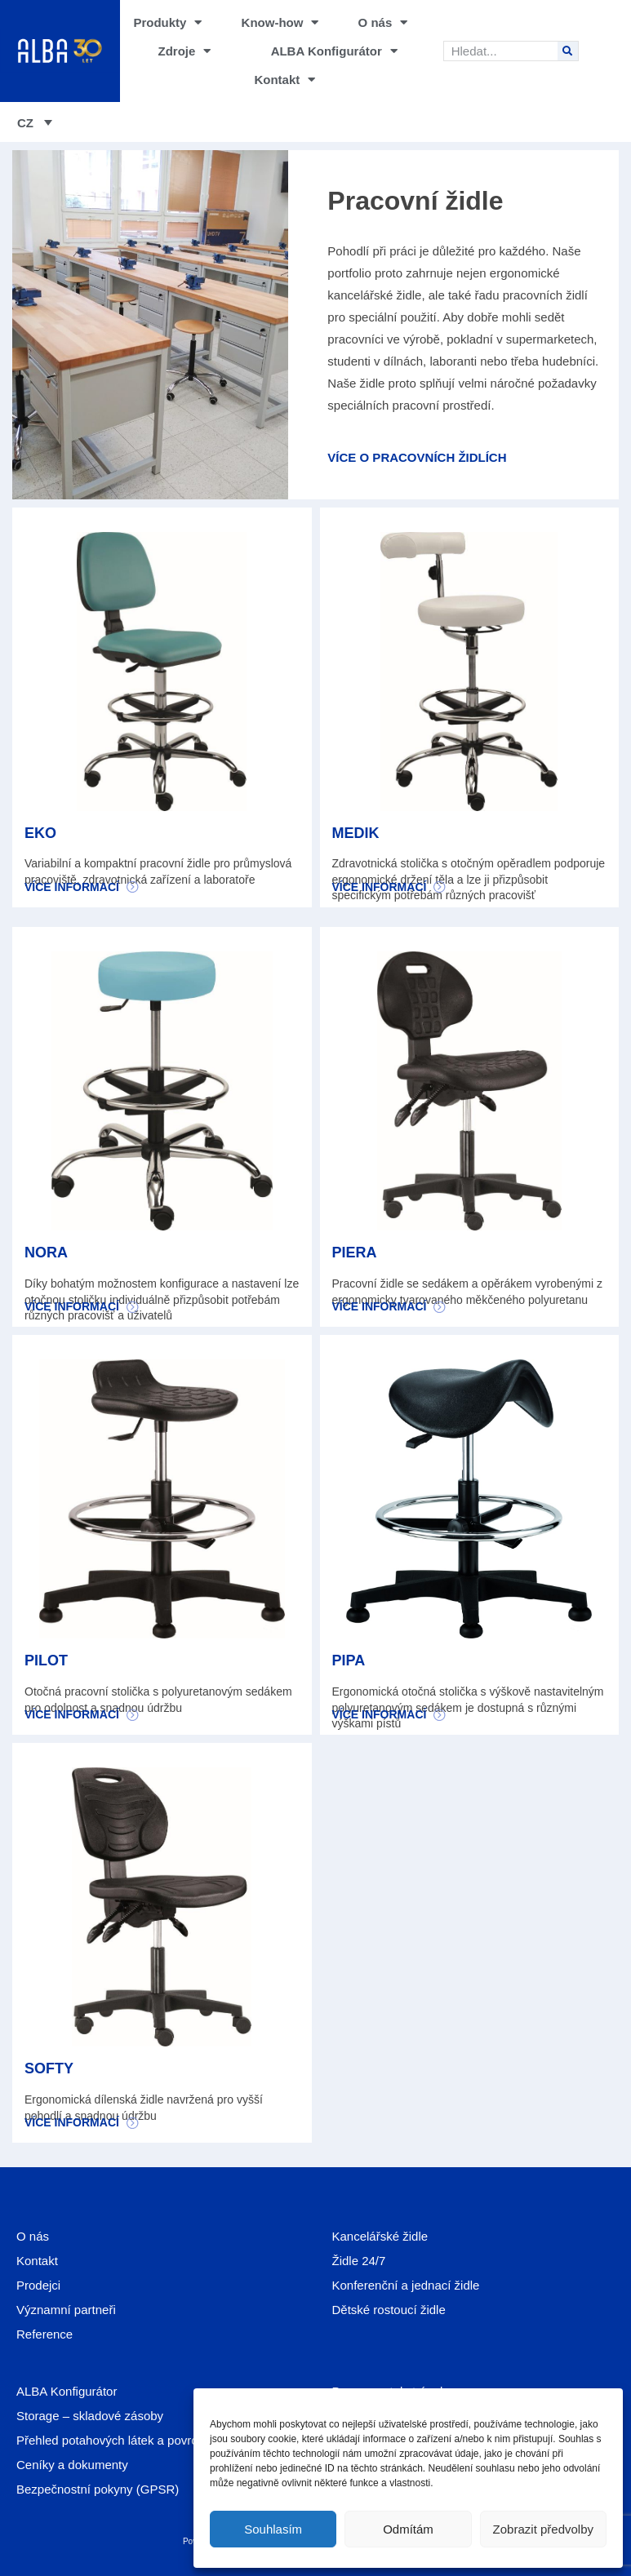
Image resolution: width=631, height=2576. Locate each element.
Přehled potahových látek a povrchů (113, 2440)
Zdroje (184, 51)
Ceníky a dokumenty (72, 2465)
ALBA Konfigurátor (334, 51)
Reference (44, 2334)
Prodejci (38, 2285)
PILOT (46, 1660)
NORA (46, 1252)
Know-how (280, 22)
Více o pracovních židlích (416, 457)
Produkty (167, 22)
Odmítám (408, 2529)
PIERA (354, 1252)
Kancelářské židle (380, 2236)
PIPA (349, 1660)
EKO (40, 833)
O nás (383, 22)
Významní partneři (66, 2310)
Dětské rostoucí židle (389, 2310)
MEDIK (356, 833)
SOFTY (48, 2068)
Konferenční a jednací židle (406, 2285)
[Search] (568, 51)
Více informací (71, 886)
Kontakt (284, 79)
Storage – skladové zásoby (89, 2416)
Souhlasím (273, 2529)
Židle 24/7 (359, 2261)
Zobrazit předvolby (543, 2529)
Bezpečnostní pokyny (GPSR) (97, 2489)
